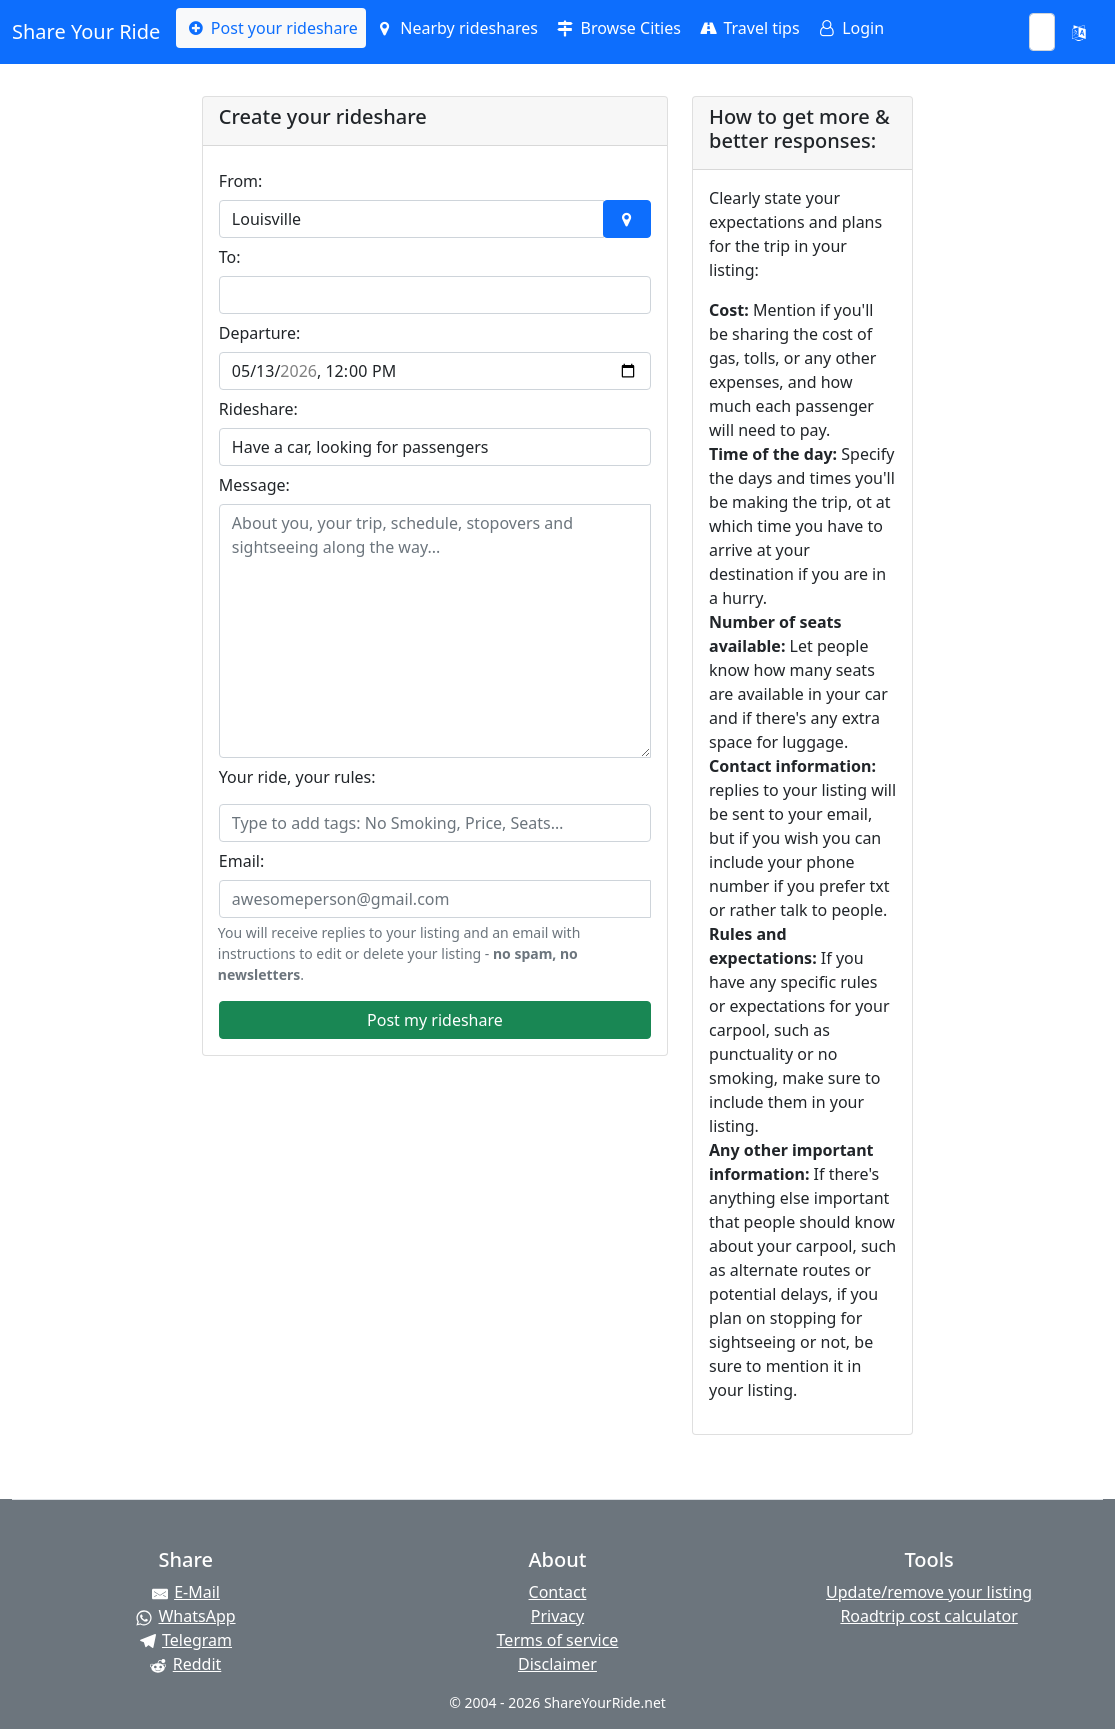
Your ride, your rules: (297, 777)
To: (230, 257)
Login (850, 28)
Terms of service (558, 1640)
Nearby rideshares (456, 28)
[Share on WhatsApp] (186, 1616)
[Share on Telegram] (186, 1640)
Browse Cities (617, 28)
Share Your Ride (86, 31)
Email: (241, 861)
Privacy (557, 1616)
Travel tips (748, 28)
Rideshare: (258, 409)
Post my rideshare (435, 1020)
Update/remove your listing (929, 1592)
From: (241, 181)
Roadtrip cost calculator (928, 1616)
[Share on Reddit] (186, 1664)
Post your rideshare (270, 28)
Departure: (259, 333)
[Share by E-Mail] (186, 1592)
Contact (558, 1592)
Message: (254, 485)
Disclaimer (557, 1664)
